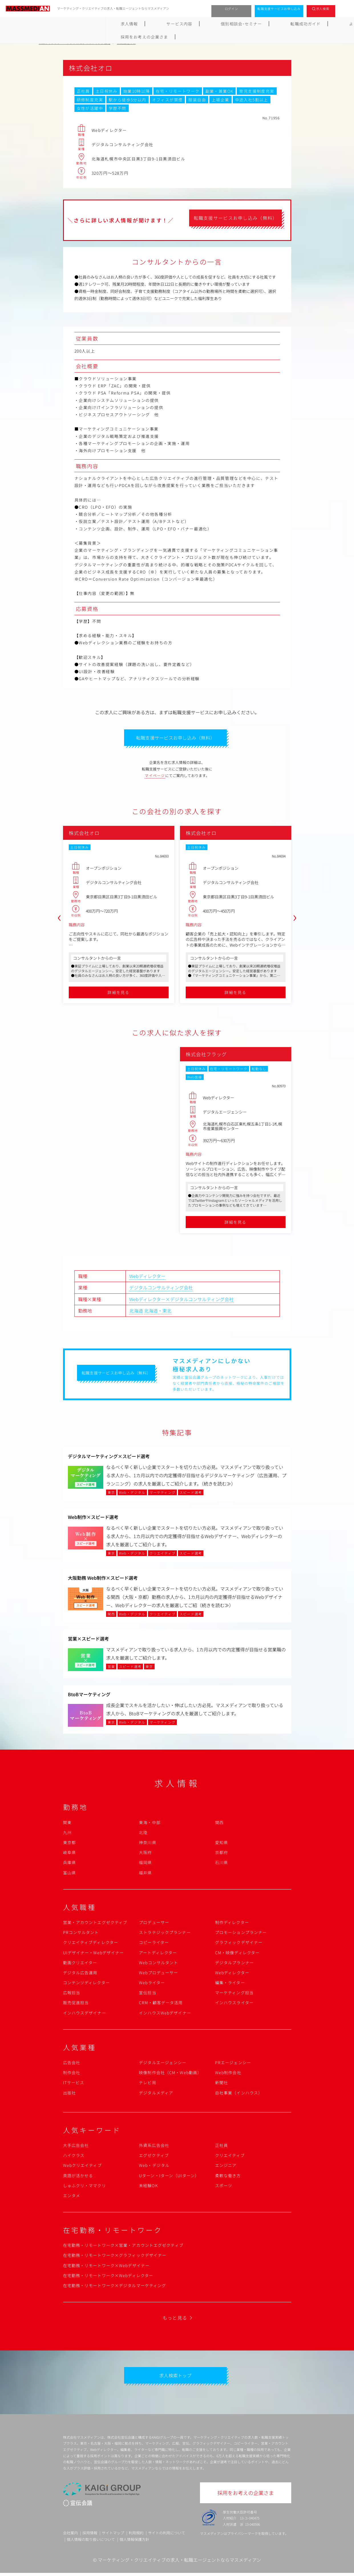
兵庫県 (69, 1864)
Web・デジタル (154, 2167)
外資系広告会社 (154, 2147)
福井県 (145, 1874)
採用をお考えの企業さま (288, 23)
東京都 (69, 1844)
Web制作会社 (228, 2074)
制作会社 (71, 2074)
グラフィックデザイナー (238, 1944)
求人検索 (322, 8)
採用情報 (89, 2536)
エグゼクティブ (154, 2157)
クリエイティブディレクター (90, 1944)
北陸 (143, 1834)
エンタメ (71, 2197)
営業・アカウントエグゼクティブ (95, 1924)
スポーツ (223, 2187)
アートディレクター (158, 1954)
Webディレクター (147, 1277)
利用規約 (136, 2536)
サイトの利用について (166, 2536)
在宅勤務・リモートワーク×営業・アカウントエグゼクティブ (123, 2247)
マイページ (155, 777)
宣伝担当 (147, 1994)
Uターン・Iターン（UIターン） (169, 2177)
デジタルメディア (156, 2094)
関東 (67, 1824)
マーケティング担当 (234, 1994)
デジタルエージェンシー (162, 2064)
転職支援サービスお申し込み (279, 8)
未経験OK (148, 2187)
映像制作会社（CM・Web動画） (170, 2074)
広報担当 (71, 1994)
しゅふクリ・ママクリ (84, 2187)
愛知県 (221, 1844)
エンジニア (226, 2167)
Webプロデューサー (158, 1974)
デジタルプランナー (234, 1964)
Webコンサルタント (158, 1964)
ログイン (231, 8)
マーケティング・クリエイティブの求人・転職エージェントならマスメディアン (179, 2562)
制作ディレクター (232, 1924)
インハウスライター (234, 2004)
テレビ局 (147, 2084)
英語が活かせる (78, 2177)
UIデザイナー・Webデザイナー (93, 1954)
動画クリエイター (80, 1964)
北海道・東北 (157, 1312)
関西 (219, 1824)
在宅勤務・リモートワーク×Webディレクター (108, 2277)
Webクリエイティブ (82, 2167)
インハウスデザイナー (84, 2014)
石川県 (221, 1864)
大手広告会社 (76, 2147)
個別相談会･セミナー (141, 23)
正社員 (221, 2147)
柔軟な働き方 (228, 2177)
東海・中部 (150, 1824)
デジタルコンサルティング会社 (161, 1289)
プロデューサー (154, 1924)
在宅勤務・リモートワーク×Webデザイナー (106, 2267)
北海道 (136, 1312)
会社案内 (70, 2536)
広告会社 (71, 2064)
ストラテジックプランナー (165, 1934)
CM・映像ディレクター (237, 1954)
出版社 (69, 2094)
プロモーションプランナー (241, 1934)
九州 (67, 1834)
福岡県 (145, 1864)
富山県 (69, 1874)
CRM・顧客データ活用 (161, 2004)
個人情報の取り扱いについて (91, 2542)
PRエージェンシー (233, 2064)
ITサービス (73, 2084)
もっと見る (175, 2319)
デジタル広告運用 (80, 1974)
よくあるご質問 (236, 23)
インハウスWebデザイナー (165, 2014)
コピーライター (154, 1944)
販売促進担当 (76, 2004)
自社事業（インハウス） (238, 2094)
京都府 (221, 1854)
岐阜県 (69, 1854)
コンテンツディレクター (86, 1984)
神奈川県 (147, 1844)
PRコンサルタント (81, 1934)
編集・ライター (230, 1984)
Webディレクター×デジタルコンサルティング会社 (181, 1300)
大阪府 (145, 1854)
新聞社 (221, 2084)
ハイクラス (74, 2157)
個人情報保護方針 (134, 2542)
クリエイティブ (230, 2157)
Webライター (152, 1984)
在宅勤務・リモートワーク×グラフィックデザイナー (115, 2257)
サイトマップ (113, 2536)
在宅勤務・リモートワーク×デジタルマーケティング (114, 2287)
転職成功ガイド (191, 23)
